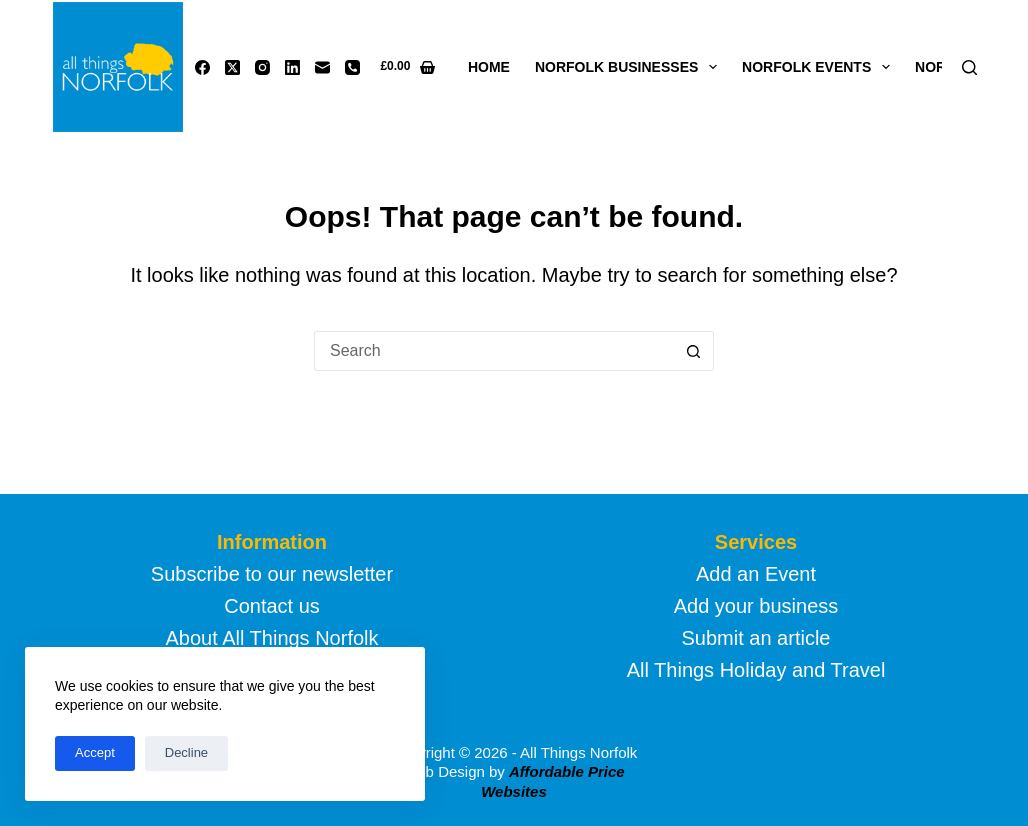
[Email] (322, 67)
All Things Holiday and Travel (756, 670)
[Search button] (694, 351)
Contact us (272, 606)
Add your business (756, 606)
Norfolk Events (820, 67)
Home (489, 67)
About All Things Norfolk (271, 638)
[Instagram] (262, 67)
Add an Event (756, 574)
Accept (95, 752)
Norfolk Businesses (630, 67)
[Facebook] (202, 67)
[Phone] (352, 67)
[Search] (969, 67)
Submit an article (756, 638)
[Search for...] (494, 351)
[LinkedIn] (292, 67)
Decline (186, 752)
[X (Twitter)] (232, 67)
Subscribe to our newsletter (272, 574)
